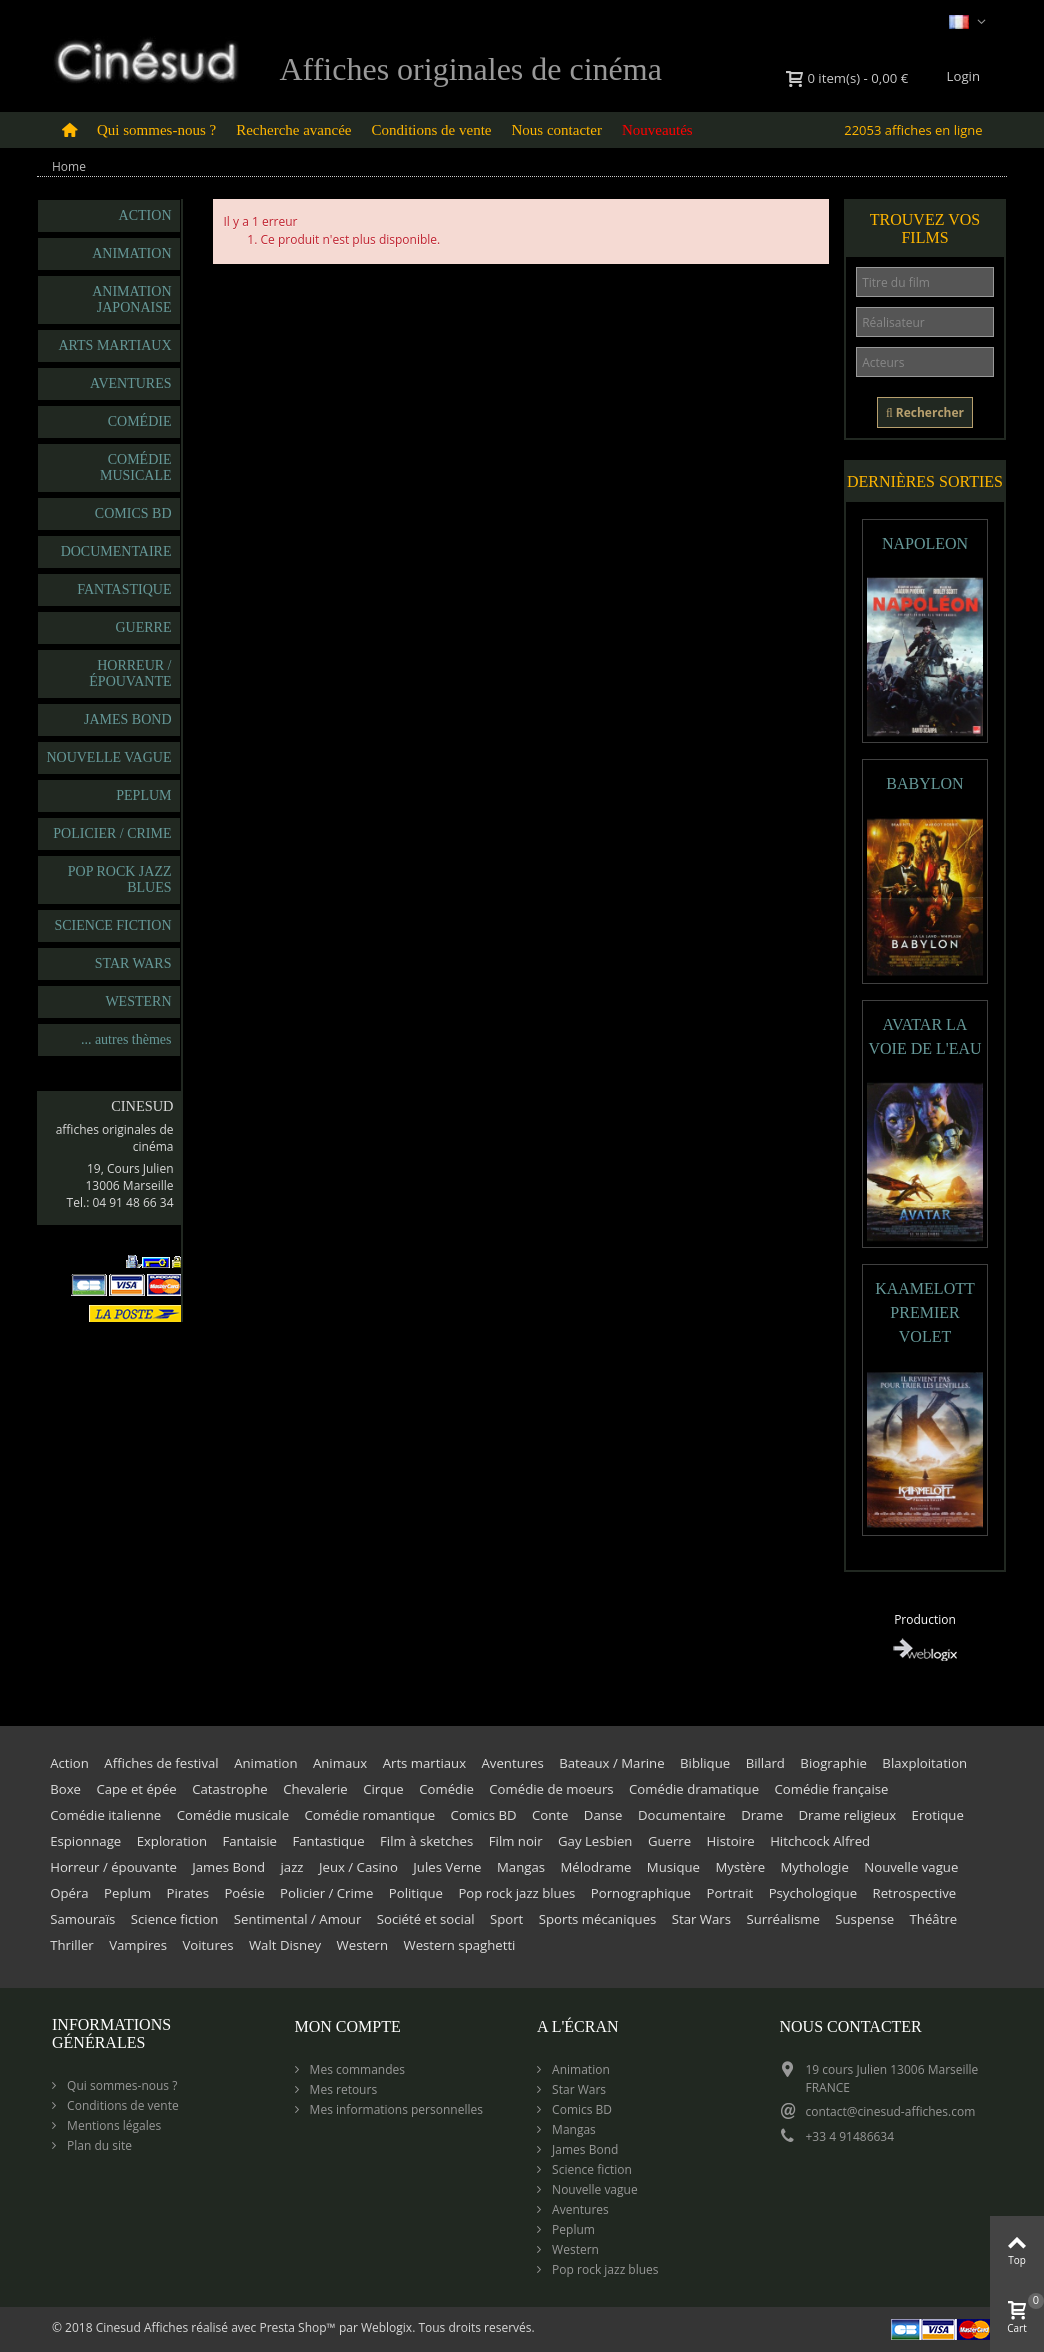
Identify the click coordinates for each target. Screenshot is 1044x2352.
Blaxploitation (924, 1763)
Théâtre (934, 1919)
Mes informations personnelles (395, 2109)
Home (69, 166)
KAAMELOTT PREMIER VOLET (925, 1312)
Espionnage (85, 1841)
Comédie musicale (136, 467)
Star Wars (133, 963)
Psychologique (813, 1893)
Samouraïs (82, 1919)
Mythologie (815, 1867)
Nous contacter (557, 130)
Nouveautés (657, 130)
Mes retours (342, 2089)
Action (145, 215)
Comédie (140, 421)
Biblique (705, 1763)
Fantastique (124, 589)
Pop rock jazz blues (120, 879)
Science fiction (112, 925)
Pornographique (641, 1893)
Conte (550, 1815)
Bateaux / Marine (611, 1763)
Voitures (207, 1945)
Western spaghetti (460, 1945)
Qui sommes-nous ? (156, 130)
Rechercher (925, 412)
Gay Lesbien (595, 1841)
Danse (603, 1815)
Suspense (864, 1919)
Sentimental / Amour (297, 1919)
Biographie (833, 1763)
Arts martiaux (114, 345)
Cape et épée (136, 1789)
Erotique (938, 1815)
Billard (765, 1763)
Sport (506, 1919)
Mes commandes (356, 2069)
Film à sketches (426, 1841)
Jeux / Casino (358, 1867)
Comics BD (133, 513)
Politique (416, 1893)
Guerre (144, 627)
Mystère (740, 1867)
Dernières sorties (925, 481)
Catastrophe (230, 1789)
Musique (673, 1867)
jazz (291, 1867)
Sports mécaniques (598, 1919)
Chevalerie (315, 1789)
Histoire (731, 1841)
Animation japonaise (131, 299)
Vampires (138, 1945)
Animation (131, 253)
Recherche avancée (293, 130)
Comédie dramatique (694, 1789)
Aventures (130, 383)
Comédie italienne (105, 1815)
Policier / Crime (112, 833)
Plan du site (98, 2145)
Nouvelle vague (108, 757)
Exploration (172, 1841)
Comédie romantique (370, 1815)
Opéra (69, 1893)
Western (138, 1001)
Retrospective (915, 1893)
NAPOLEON (925, 543)
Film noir (516, 1841)
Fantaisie (249, 1841)
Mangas (521, 1867)
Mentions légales (112, 2125)
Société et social (426, 1919)
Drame (762, 1815)
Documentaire (116, 551)
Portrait (729, 1893)
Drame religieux (847, 1815)
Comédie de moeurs (551, 1789)
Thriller (72, 1945)
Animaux (340, 1763)
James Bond (128, 719)
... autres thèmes (126, 1039)
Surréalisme (782, 1919)
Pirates (188, 1893)
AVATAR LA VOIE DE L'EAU (924, 1036)
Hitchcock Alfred (820, 1841)
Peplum (143, 795)
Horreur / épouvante (130, 673)
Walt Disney (285, 1945)
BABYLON (924, 783)
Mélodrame (595, 1867)
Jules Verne (447, 1867)
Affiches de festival (161, 1763)
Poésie (244, 1893)
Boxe (65, 1789)
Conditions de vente (432, 130)
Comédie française (831, 1789)
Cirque (383, 1789)
